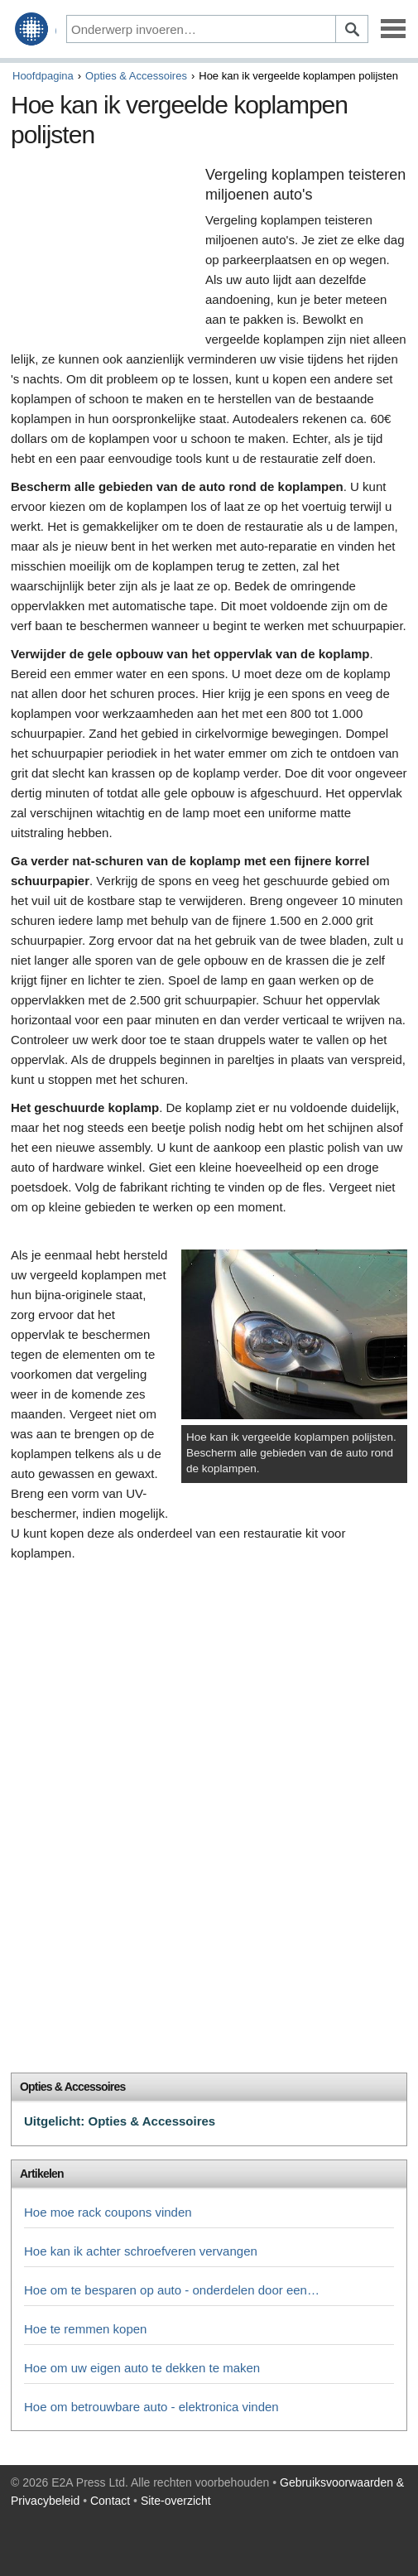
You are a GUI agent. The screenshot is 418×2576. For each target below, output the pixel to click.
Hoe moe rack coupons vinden (108, 2212)
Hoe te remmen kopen (85, 2329)
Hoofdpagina (43, 76)
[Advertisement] (104, 252)
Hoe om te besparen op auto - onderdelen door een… (172, 2290)
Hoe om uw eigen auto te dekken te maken (142, 2368)
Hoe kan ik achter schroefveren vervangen (140, 2251)
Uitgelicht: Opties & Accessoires (119, 2121)
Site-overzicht (176, 2500)
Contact (110, 2500)
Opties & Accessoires (136, 76)
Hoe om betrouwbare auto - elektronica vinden (151, 2407)
